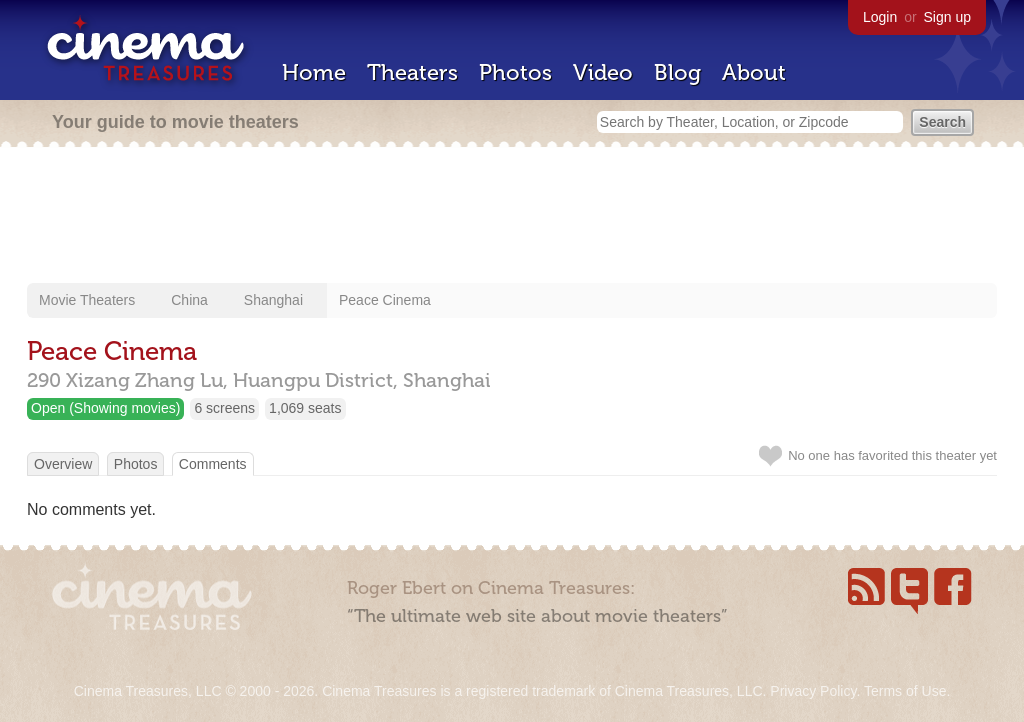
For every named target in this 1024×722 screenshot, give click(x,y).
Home (314, 72)
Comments (213, 464)
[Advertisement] (512, 217)
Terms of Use (905, 691)
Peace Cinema (385, 300)
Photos (515, 72)
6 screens (224, 408)
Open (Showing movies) (105, 408)
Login (880, 17)
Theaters (412, 72)
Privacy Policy (813, 691)
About (754, 72)
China (189, 300)
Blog (677, 72)
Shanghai (273, 300)
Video (603, 72)
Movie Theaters (87, 300)
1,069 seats (305, 408)
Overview (63, 464)
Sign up (947, 17)
